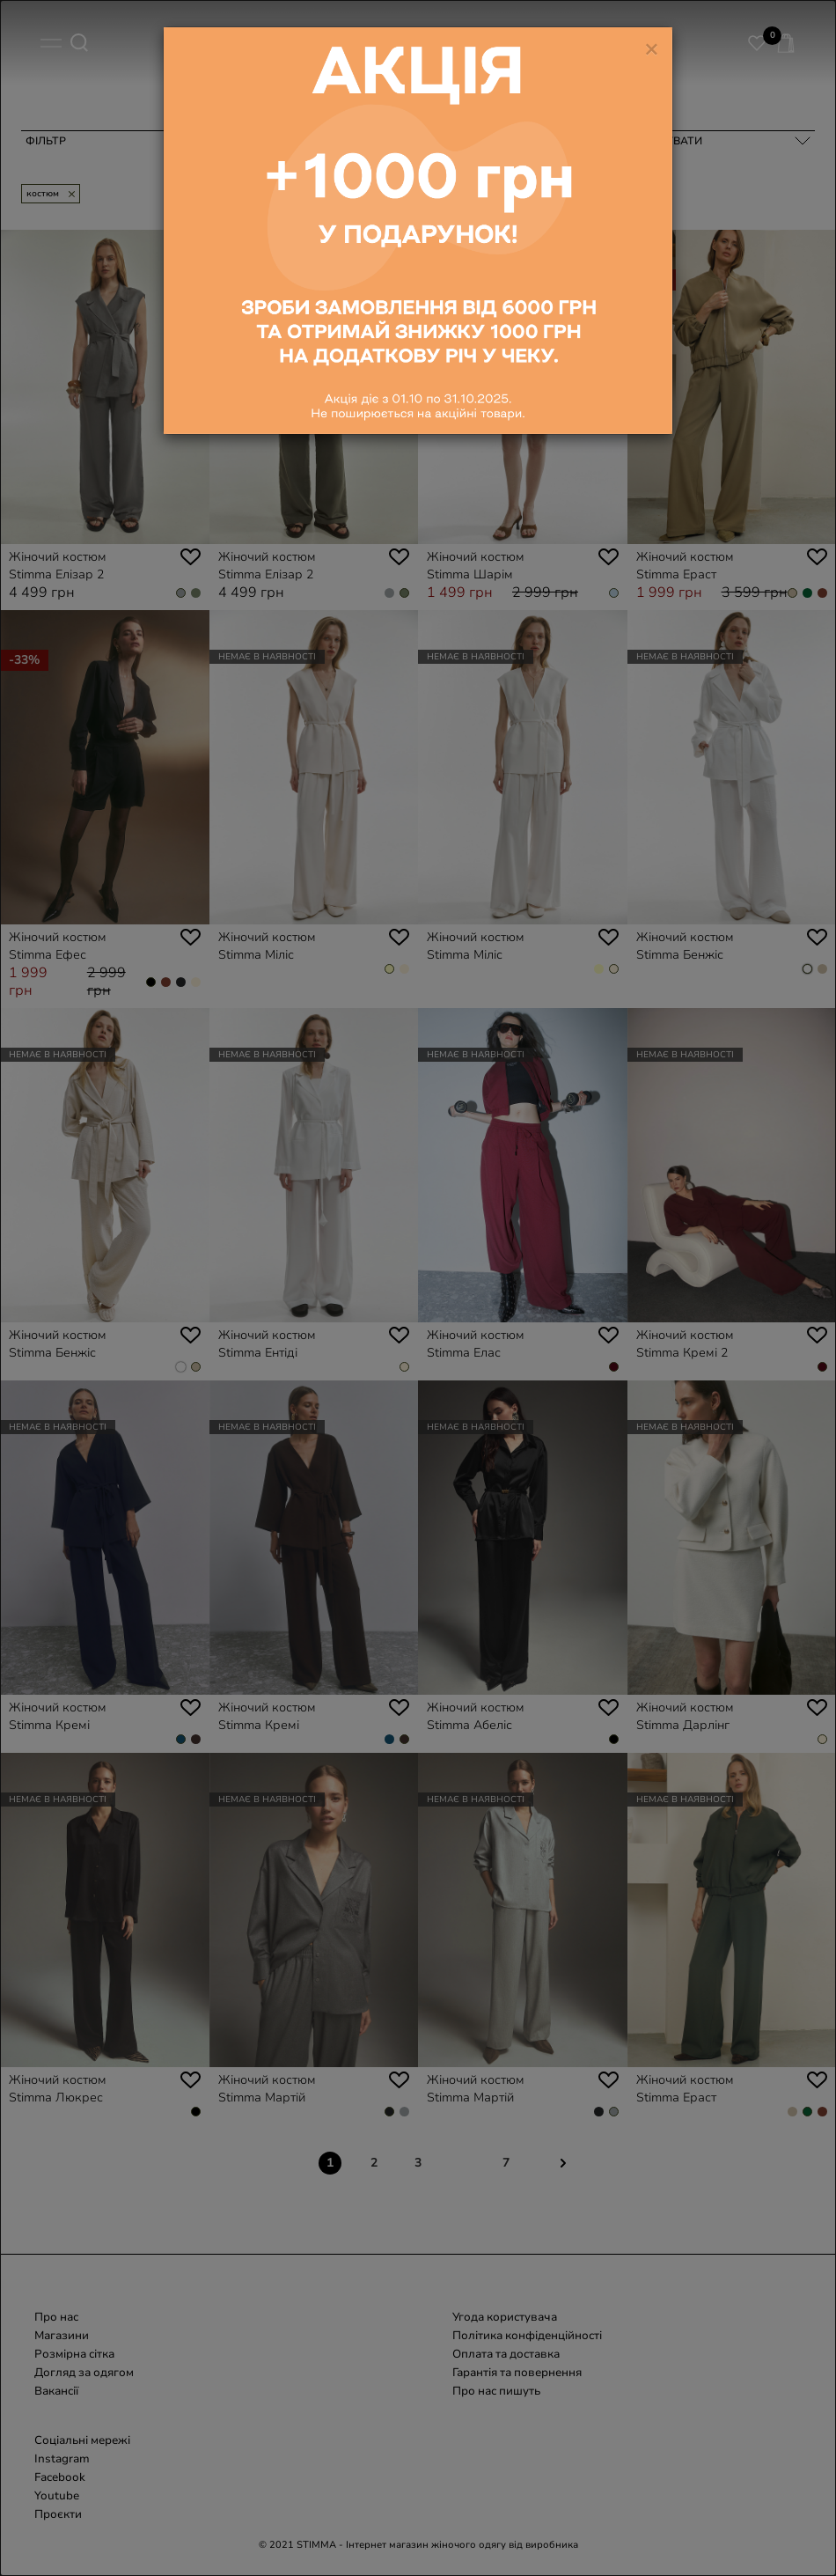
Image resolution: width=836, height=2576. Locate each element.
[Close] (651, 35)
